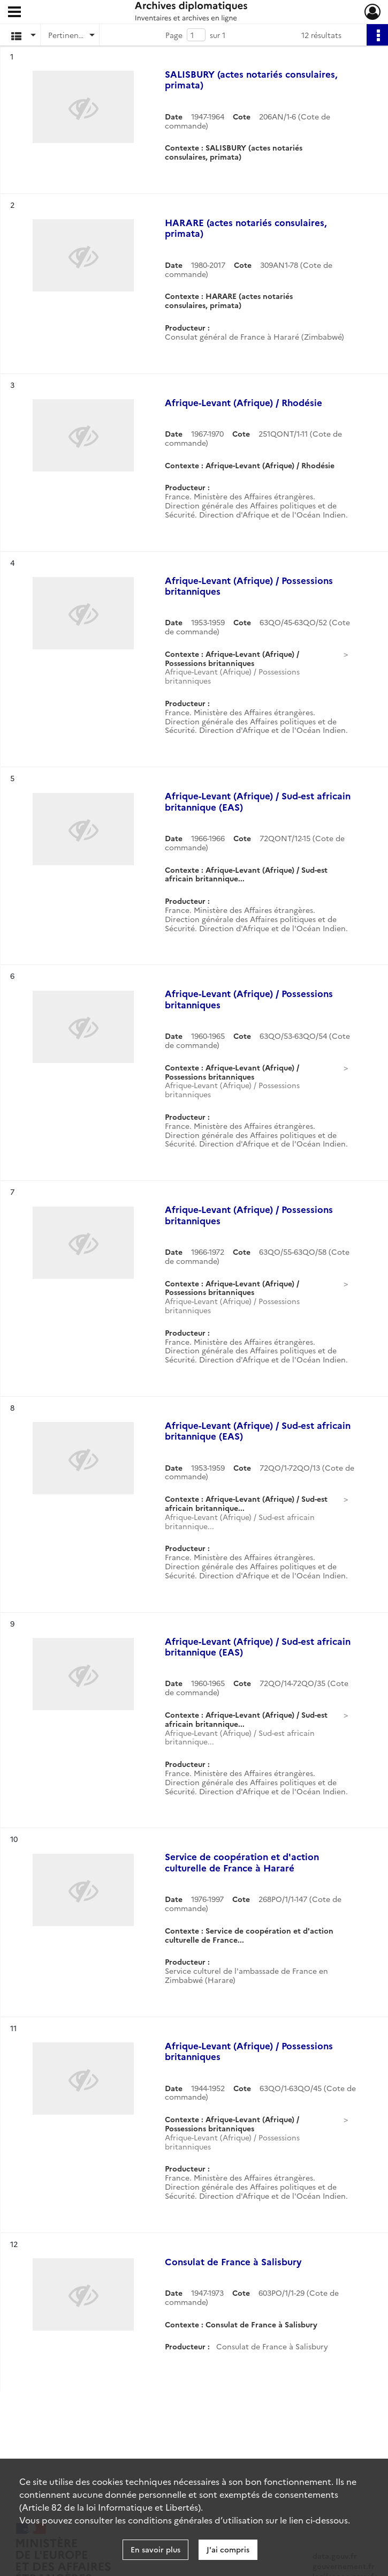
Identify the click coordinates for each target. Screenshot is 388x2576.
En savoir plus (155, 2549)
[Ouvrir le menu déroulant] (14, 12)
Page (173, 34)
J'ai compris (228, 2549)
